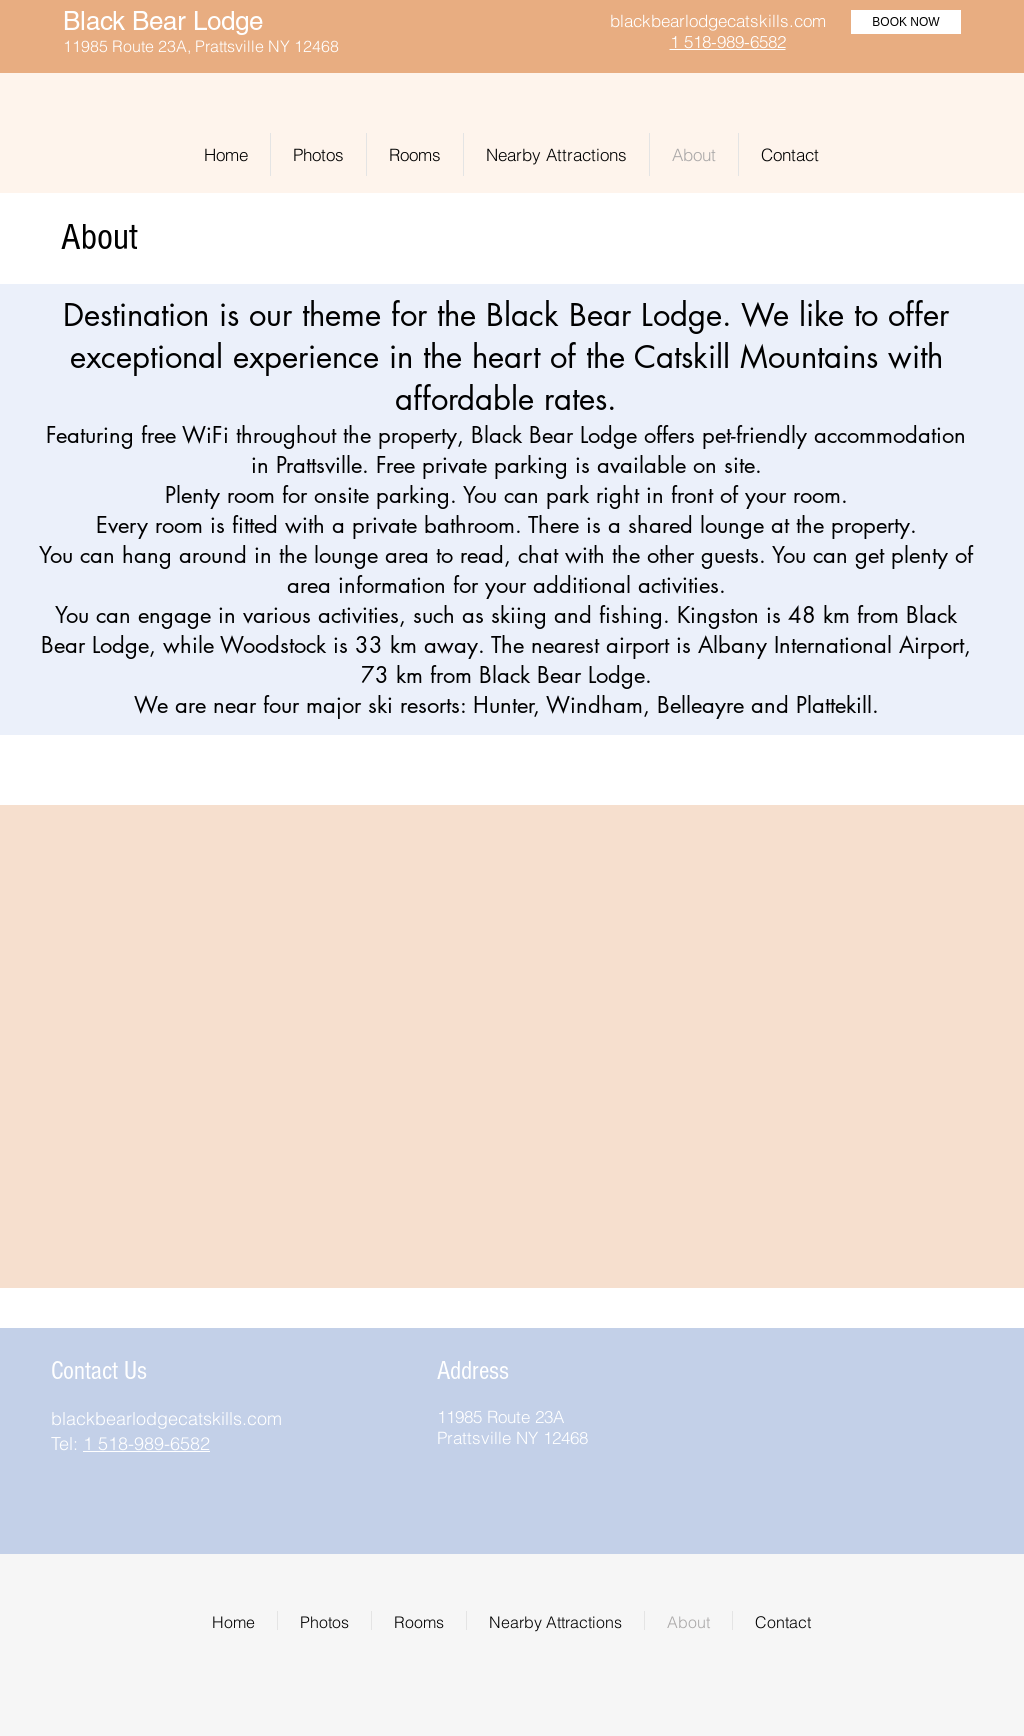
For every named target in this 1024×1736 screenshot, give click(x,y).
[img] (793, 1365)
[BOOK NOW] (906, 22)
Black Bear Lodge (163, 21)
